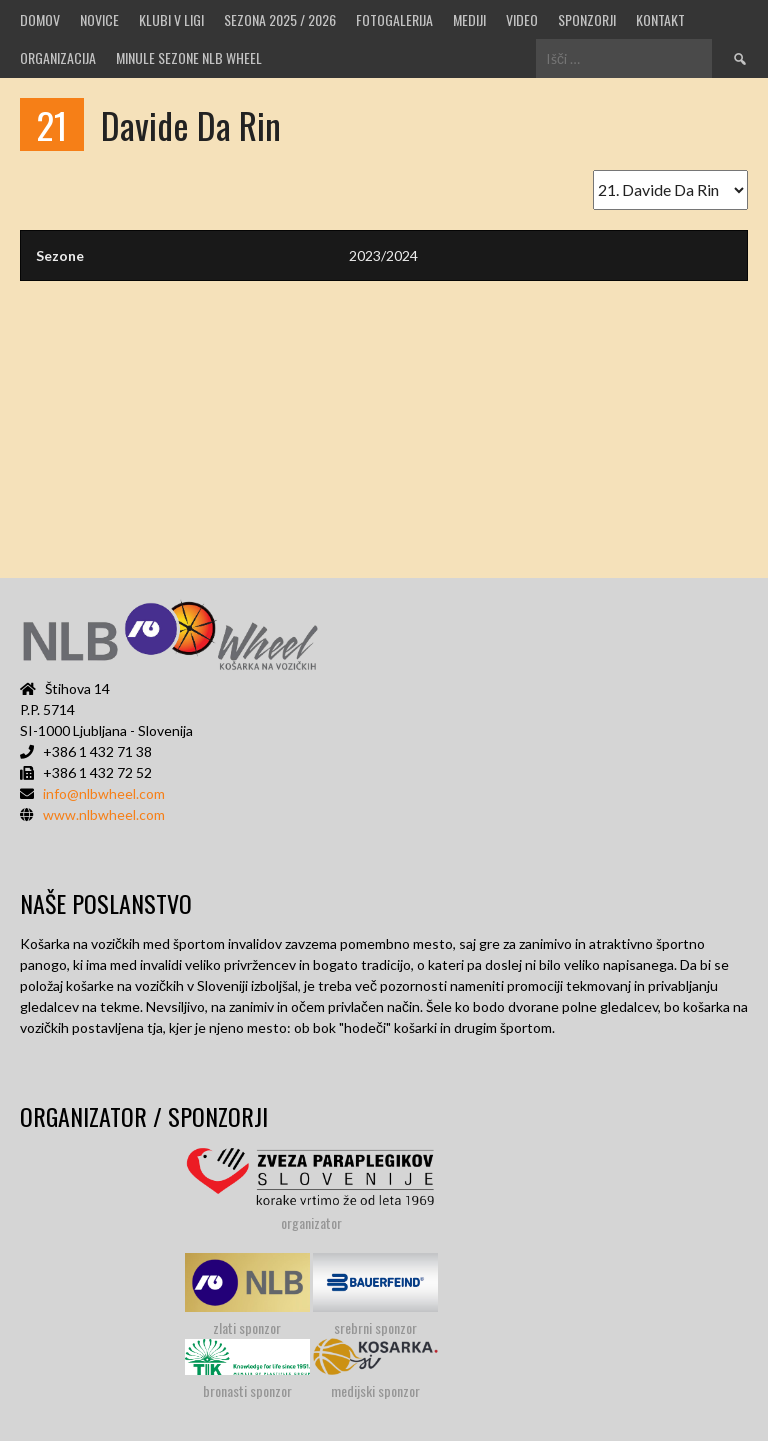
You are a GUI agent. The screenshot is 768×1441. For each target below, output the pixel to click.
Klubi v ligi (171, 19)
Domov (40, 19)
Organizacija (58, 57)
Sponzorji (587, 19)
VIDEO (522, 19)
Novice (99, 19)
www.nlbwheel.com (104, 814)
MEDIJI (469, 19)
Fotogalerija (394, 19)
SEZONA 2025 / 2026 (280, 19)
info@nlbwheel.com (104, 793)
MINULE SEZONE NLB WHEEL (189, 57)
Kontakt (660, 19)
